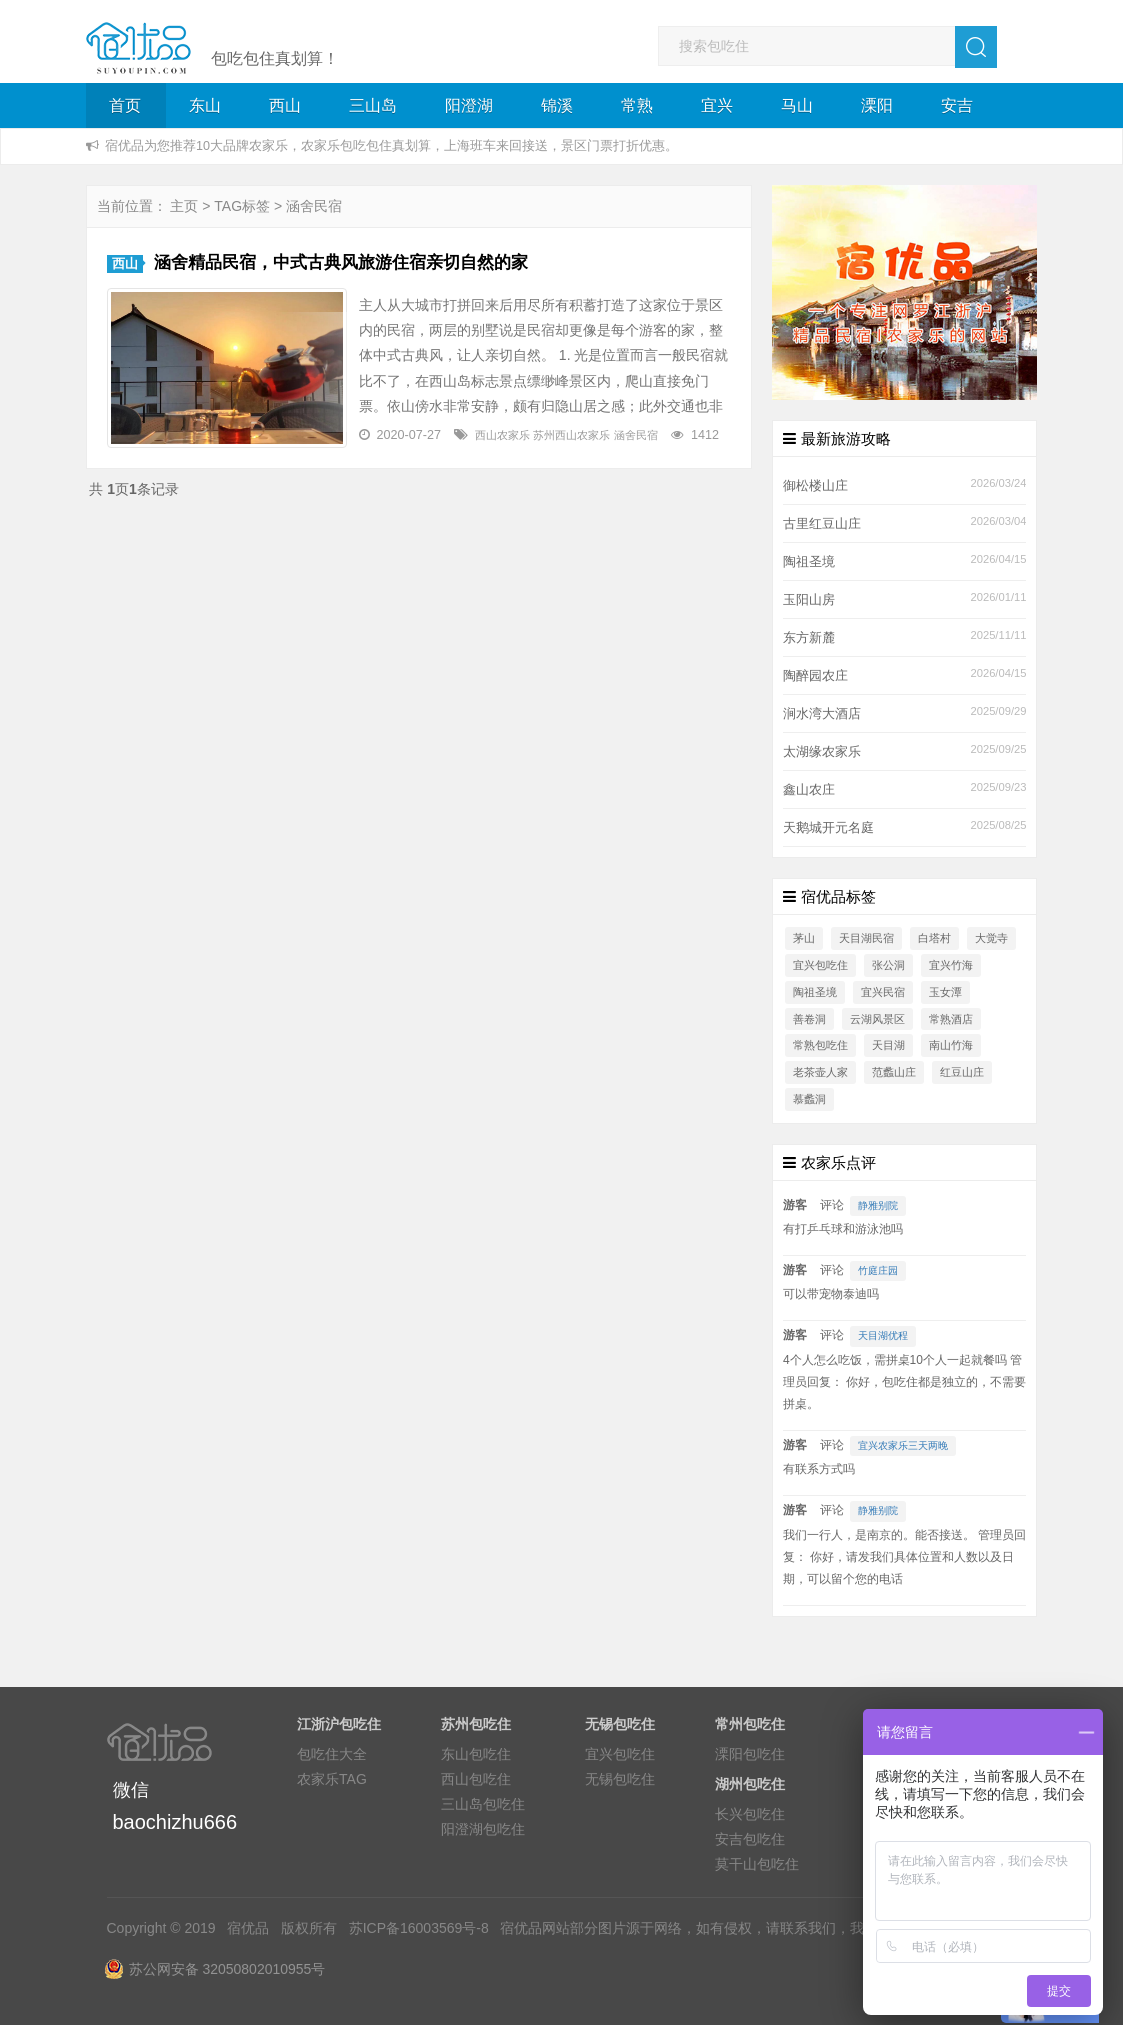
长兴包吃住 (750, 1814)
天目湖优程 (883, 1335)
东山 (205, 105)
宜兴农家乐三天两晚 (903, 1445)
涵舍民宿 (636, 435)
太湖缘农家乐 (822, 752)
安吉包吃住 (750, 1839)
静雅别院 (878, 1205)
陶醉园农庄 (815, 676)
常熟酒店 (951, 1019)
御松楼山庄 (815, 486)
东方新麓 (809, 638)
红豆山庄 (962, 1072)
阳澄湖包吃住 (483, 1829)
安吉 (957, 105)
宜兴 (717, 105)
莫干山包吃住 (757, 1864)
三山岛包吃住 (483, 1804)
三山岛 (373, 105)
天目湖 (888, 1045)
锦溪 (557, 105)
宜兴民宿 (883, 992)
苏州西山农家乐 (571, 435)
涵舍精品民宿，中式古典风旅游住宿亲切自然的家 (341, 262)
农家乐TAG (332, 1779)
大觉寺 (991, 938)
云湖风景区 (877, 1019)
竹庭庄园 (878, 1270)
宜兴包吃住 (820, 965)
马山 (797, 105)
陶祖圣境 (809, 562)
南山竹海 (951, 1045)
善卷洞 (809, 1019)
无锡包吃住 (620, 1779)
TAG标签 (242, 206)
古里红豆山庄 (822, 524)
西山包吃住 (476, 1779)
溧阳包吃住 (750, 1754)
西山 (285, 105)
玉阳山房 (809, 600)
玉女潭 (945, 992)
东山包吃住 (476, 1754)
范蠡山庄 (894, 1072)
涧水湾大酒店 (822, 714)
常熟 (637, 105)
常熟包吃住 (820, 1045)
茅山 (804, 938)
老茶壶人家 (820, 1072)
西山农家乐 (502, 435)
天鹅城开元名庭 (828, 828)
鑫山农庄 (809, 790)
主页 (184, 206)
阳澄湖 (469, 105)
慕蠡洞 (809, 1099)
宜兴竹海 (951, 965)
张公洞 (888, 965)
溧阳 (877, 105)
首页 (125, 105)
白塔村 (934, 938)
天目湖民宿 (866, 938)
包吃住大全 (332, 1754)
